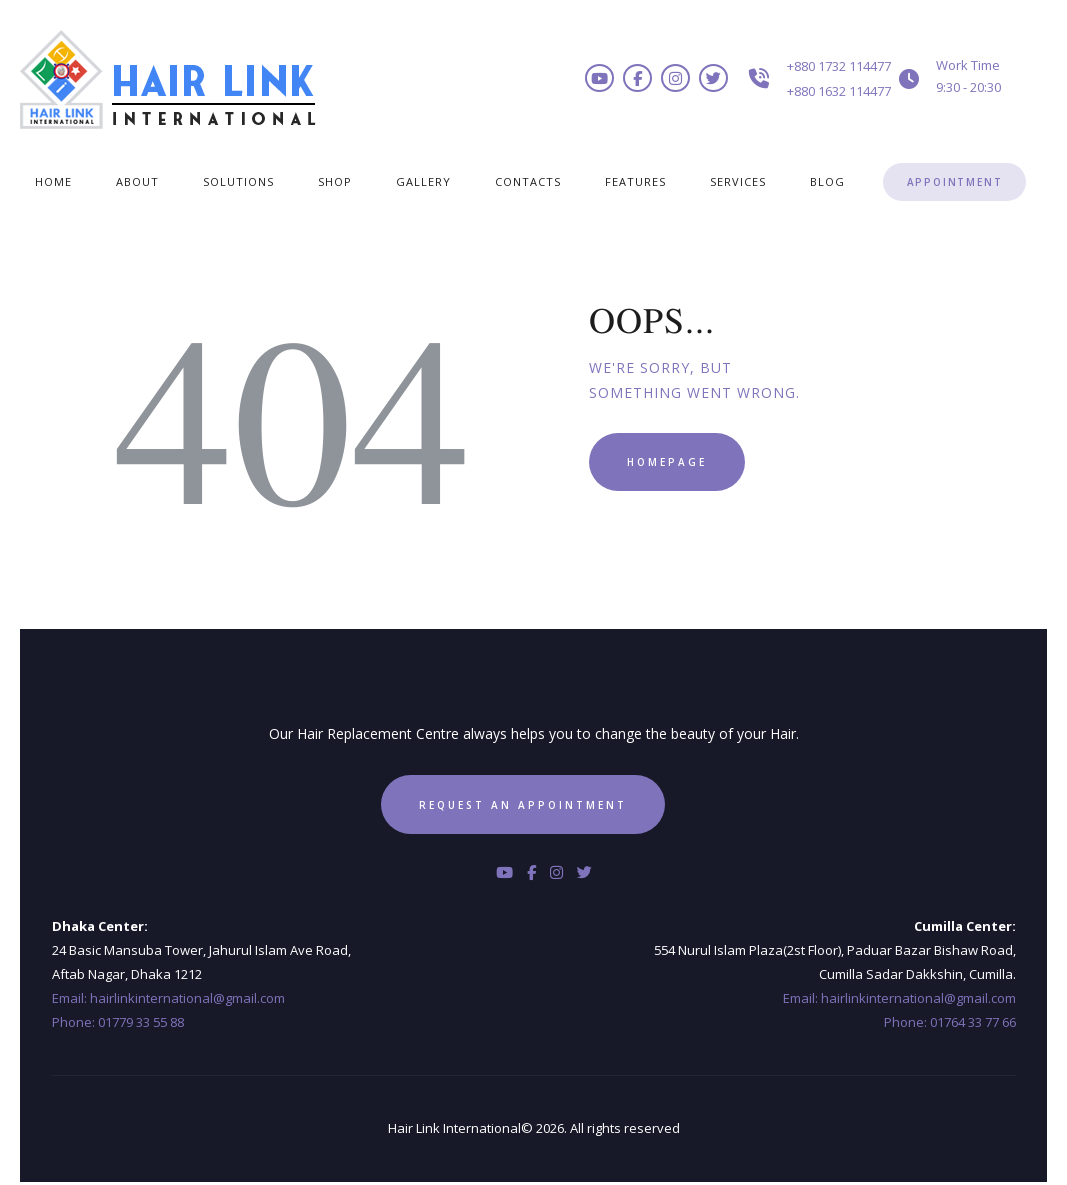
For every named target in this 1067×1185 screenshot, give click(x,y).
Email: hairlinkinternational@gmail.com (168, 998)
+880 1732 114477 (839, 66)
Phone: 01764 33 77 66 (950, 1022)
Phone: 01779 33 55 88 (118, 1022)
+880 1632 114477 (839, 91)
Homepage (667, 462)
